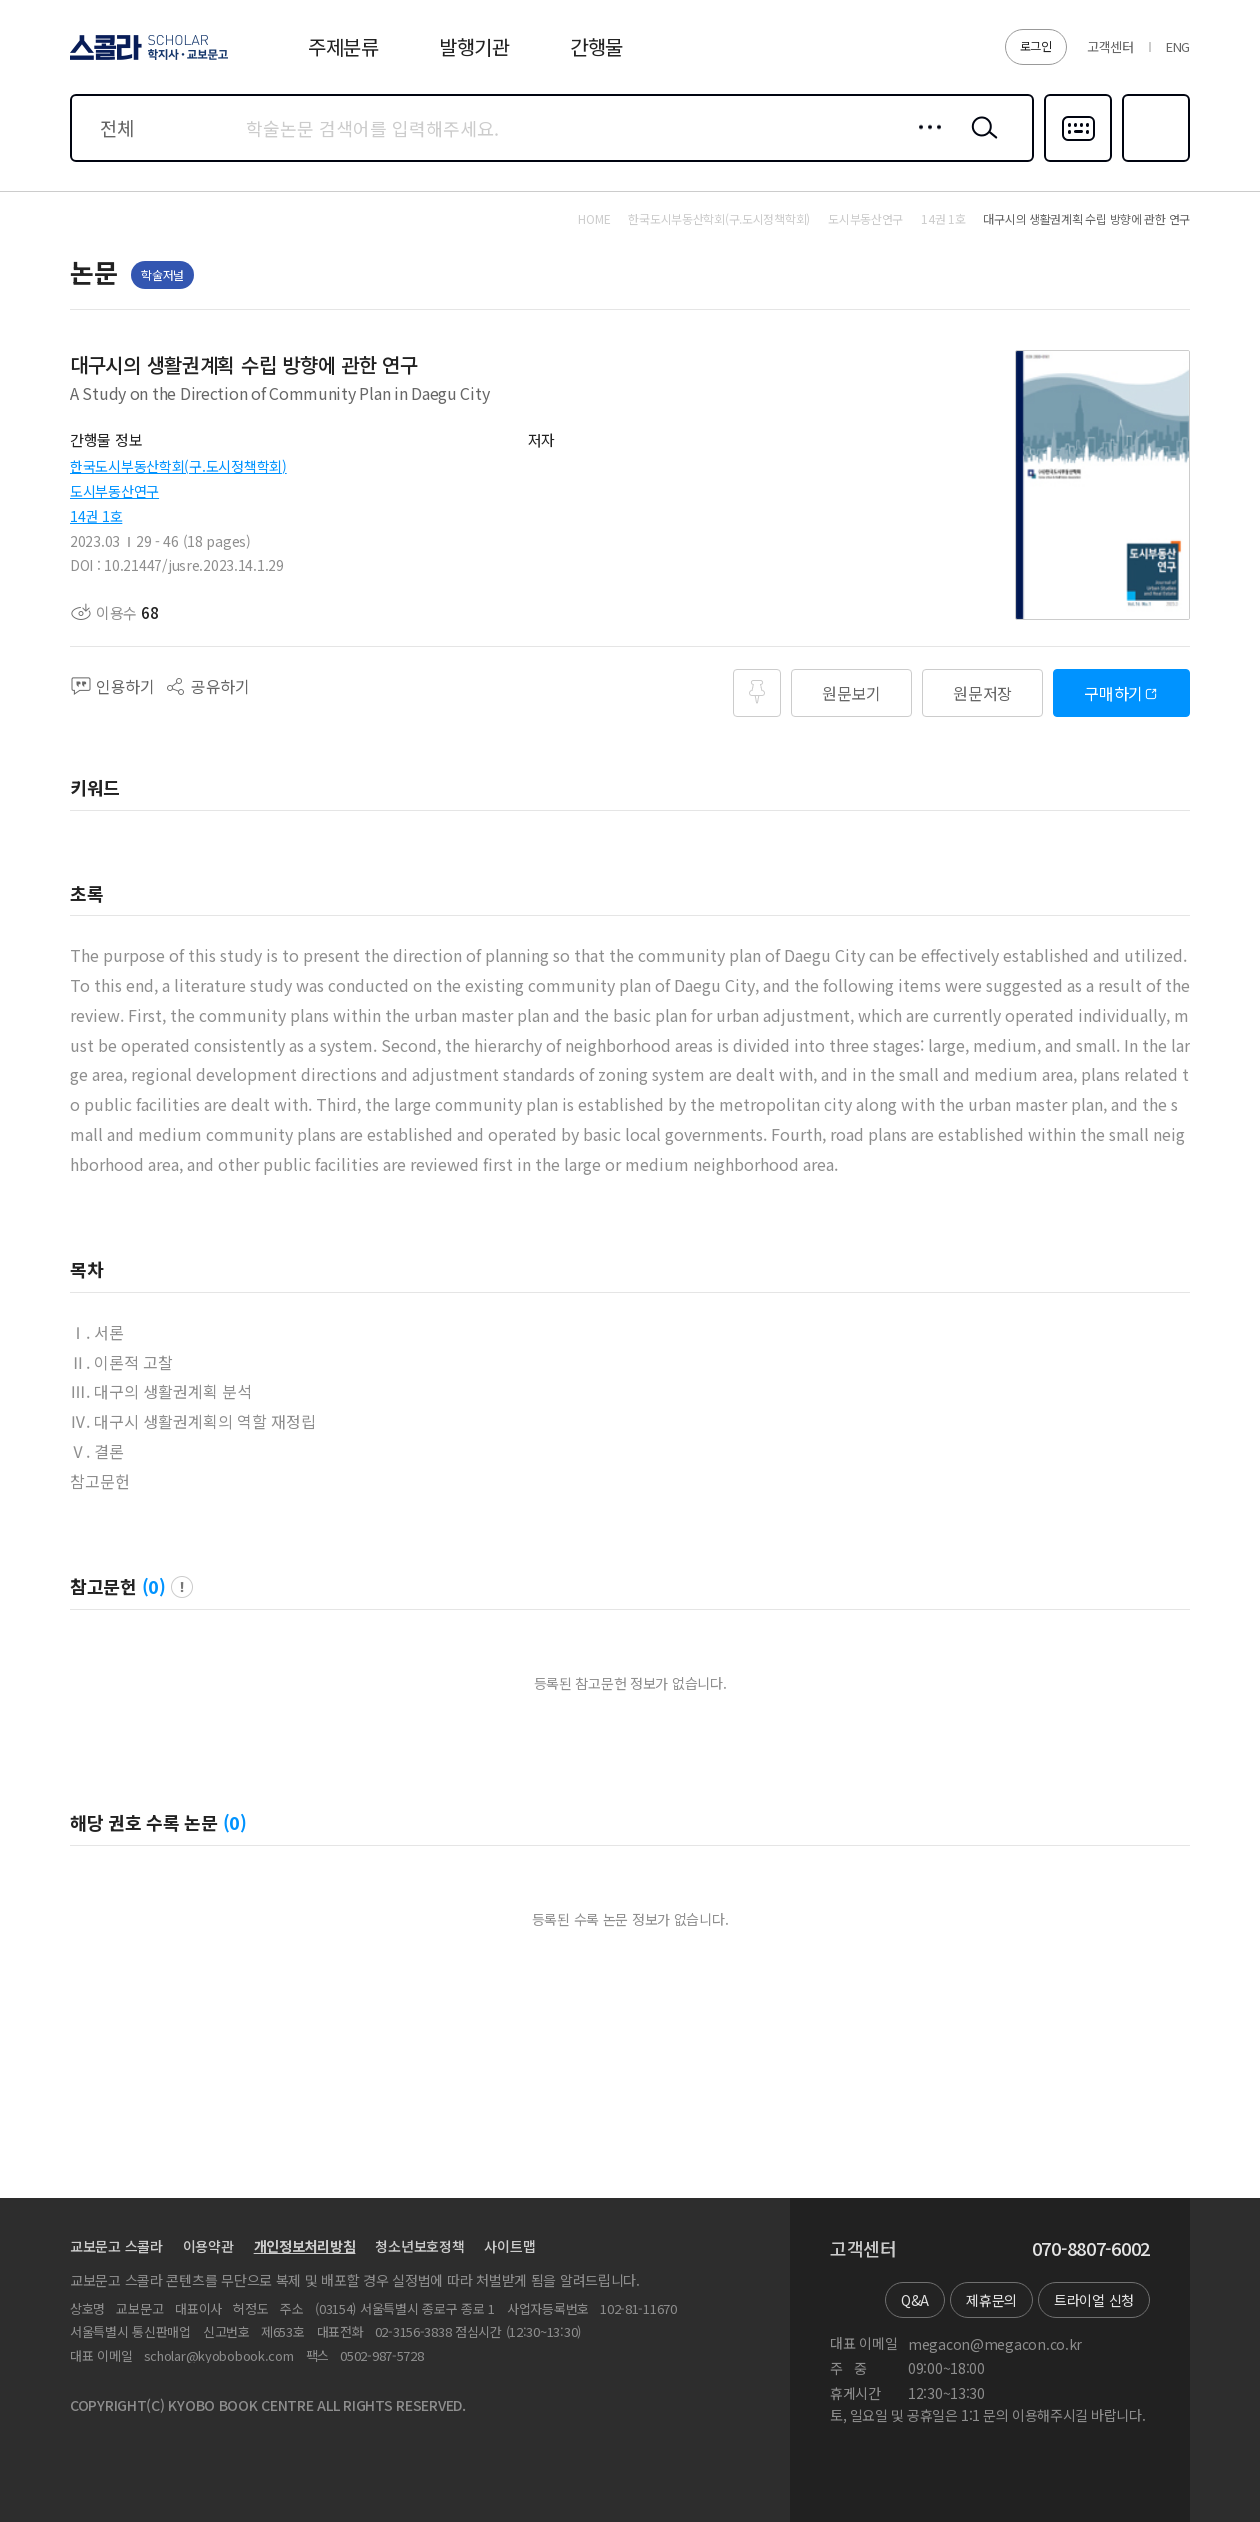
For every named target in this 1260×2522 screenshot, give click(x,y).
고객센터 (1110, 46)
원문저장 (982, 693)
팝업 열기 (182, 1587)
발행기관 (474, 46)
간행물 (596, 46)
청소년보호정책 (419, 2246)
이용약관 (208, 2246)
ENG (1178, 46)
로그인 (1036, 45)
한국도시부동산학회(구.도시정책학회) (178, 466)
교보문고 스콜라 (116, 2246)
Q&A (915, 2300)
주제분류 (343, 46)
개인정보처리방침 (305, 2246)
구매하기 (1113, 693)
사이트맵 (509, 2246)
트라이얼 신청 (1094, 2300)
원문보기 (851, 693)
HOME (594, 219)
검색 (980, 143)
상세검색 (924, 143)
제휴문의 (991, 2300)
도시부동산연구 (114, 491)
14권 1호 (96, 516)
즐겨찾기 (1153, 160)
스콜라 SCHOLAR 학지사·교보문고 (146, 59)
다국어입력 (1078, 160)
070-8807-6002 (1091, 2249)
